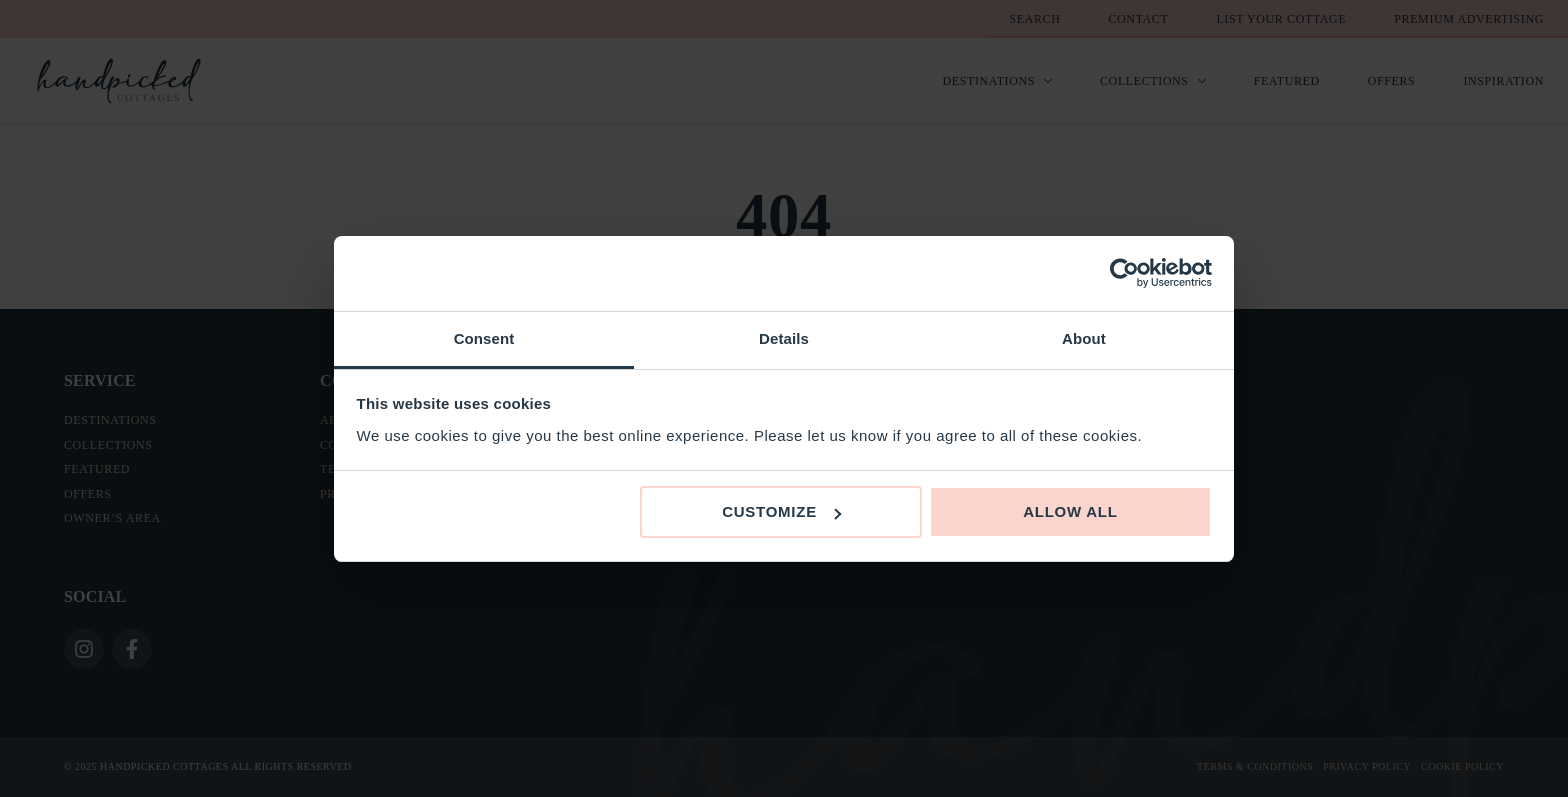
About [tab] (1084, 338)
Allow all (1070, 511)
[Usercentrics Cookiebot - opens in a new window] (1124, 273)
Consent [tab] (484, 338)
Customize (781, 511)
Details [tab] (784, 338)
